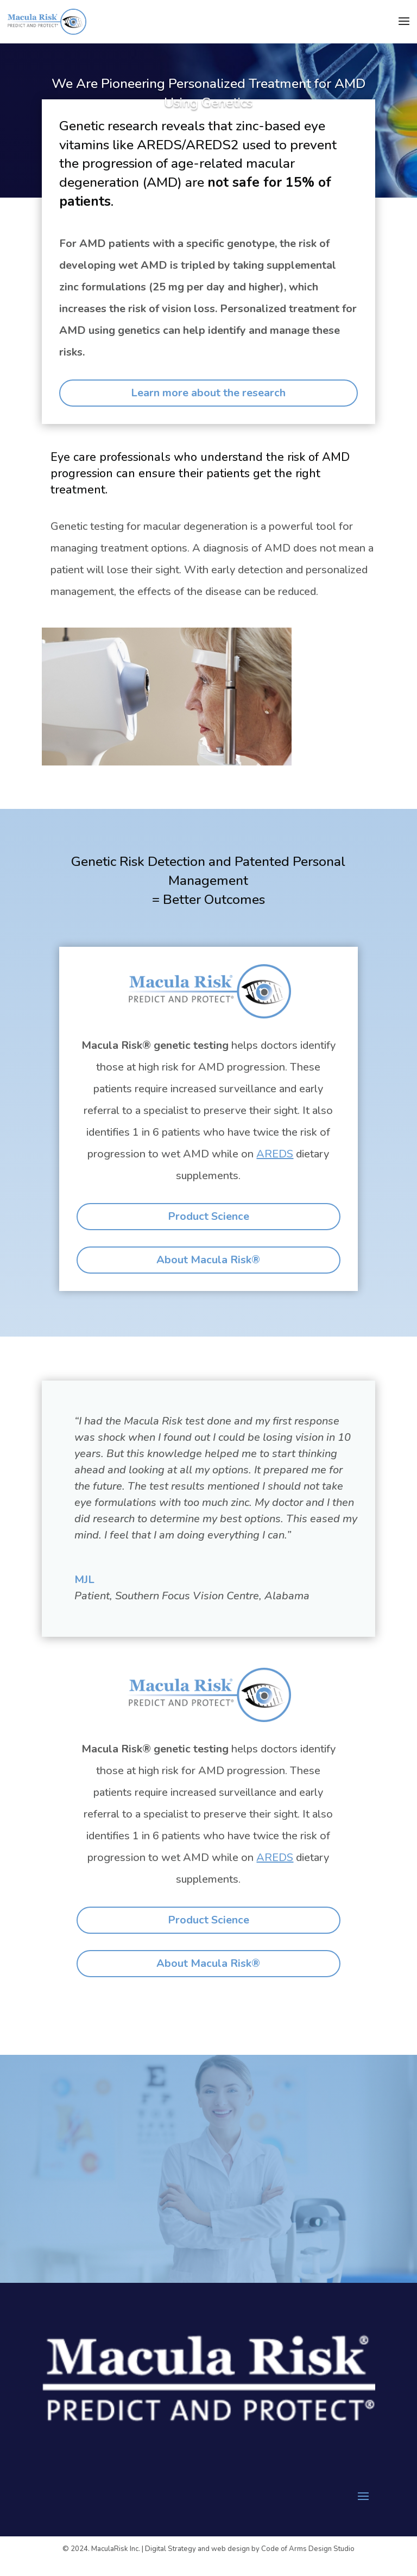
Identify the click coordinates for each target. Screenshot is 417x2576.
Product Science (208, 1216)
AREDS (274, 1154)
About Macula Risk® (208, 1259)
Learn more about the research (208, 392)
